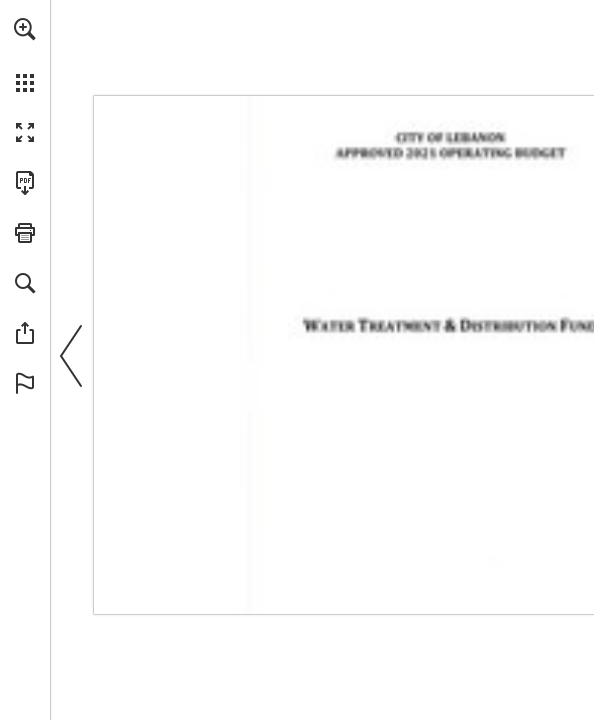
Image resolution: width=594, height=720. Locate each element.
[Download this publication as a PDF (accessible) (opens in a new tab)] (25, 183)
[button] (25, 29)
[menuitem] (25, 55)
